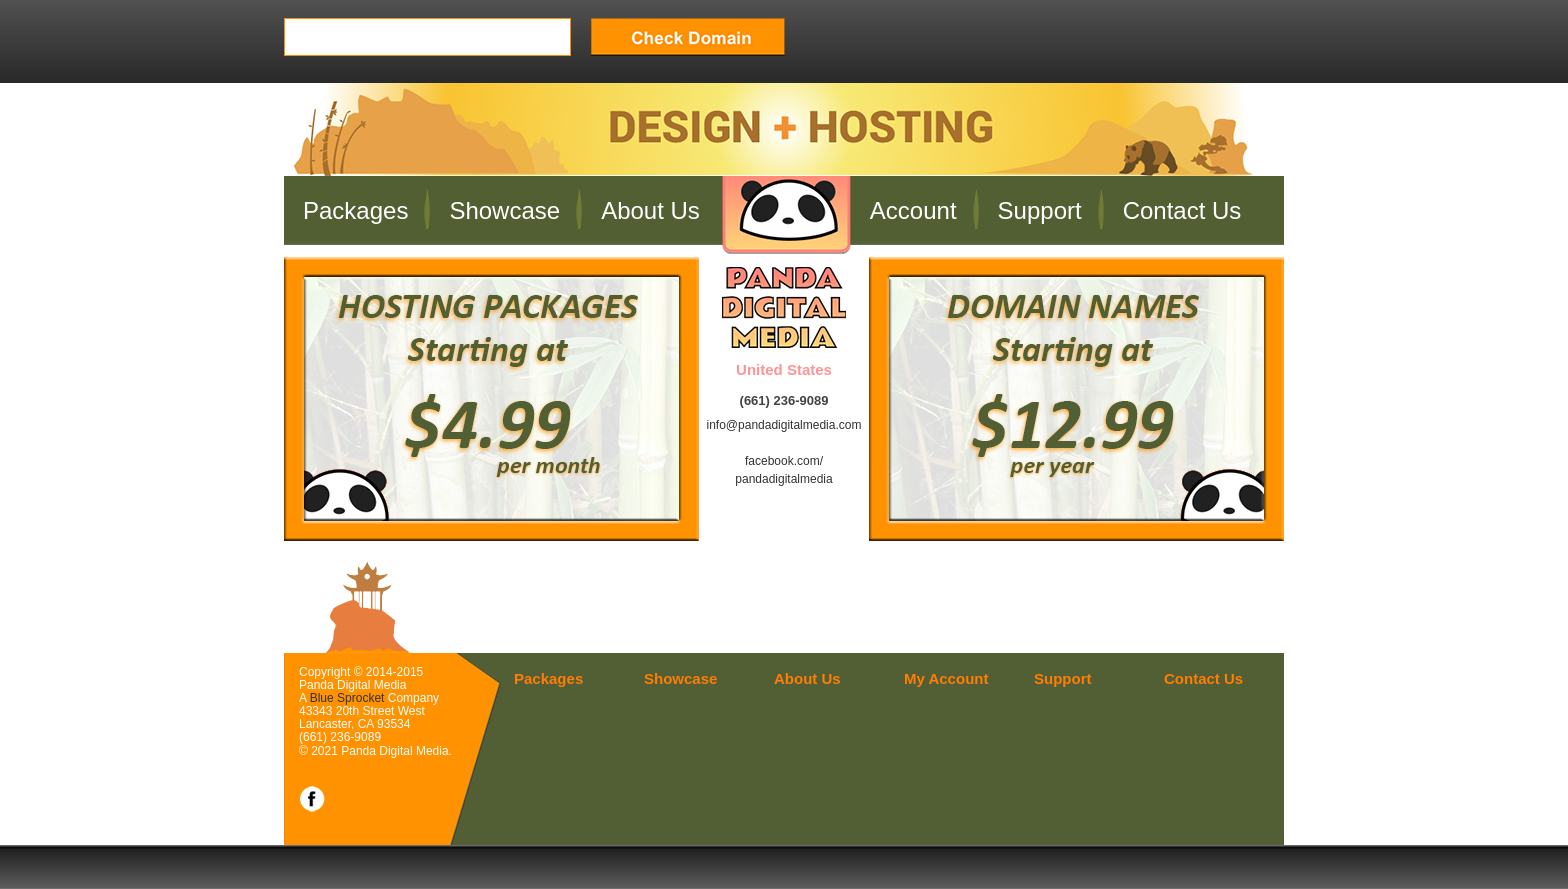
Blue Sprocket (347, 698)
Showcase (504, 210)
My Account (946, 678)
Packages (355, 210)
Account (913, 210)
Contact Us (1182, 210)
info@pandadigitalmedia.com (784, 425)
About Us (650, 210)
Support (1040, 210)
